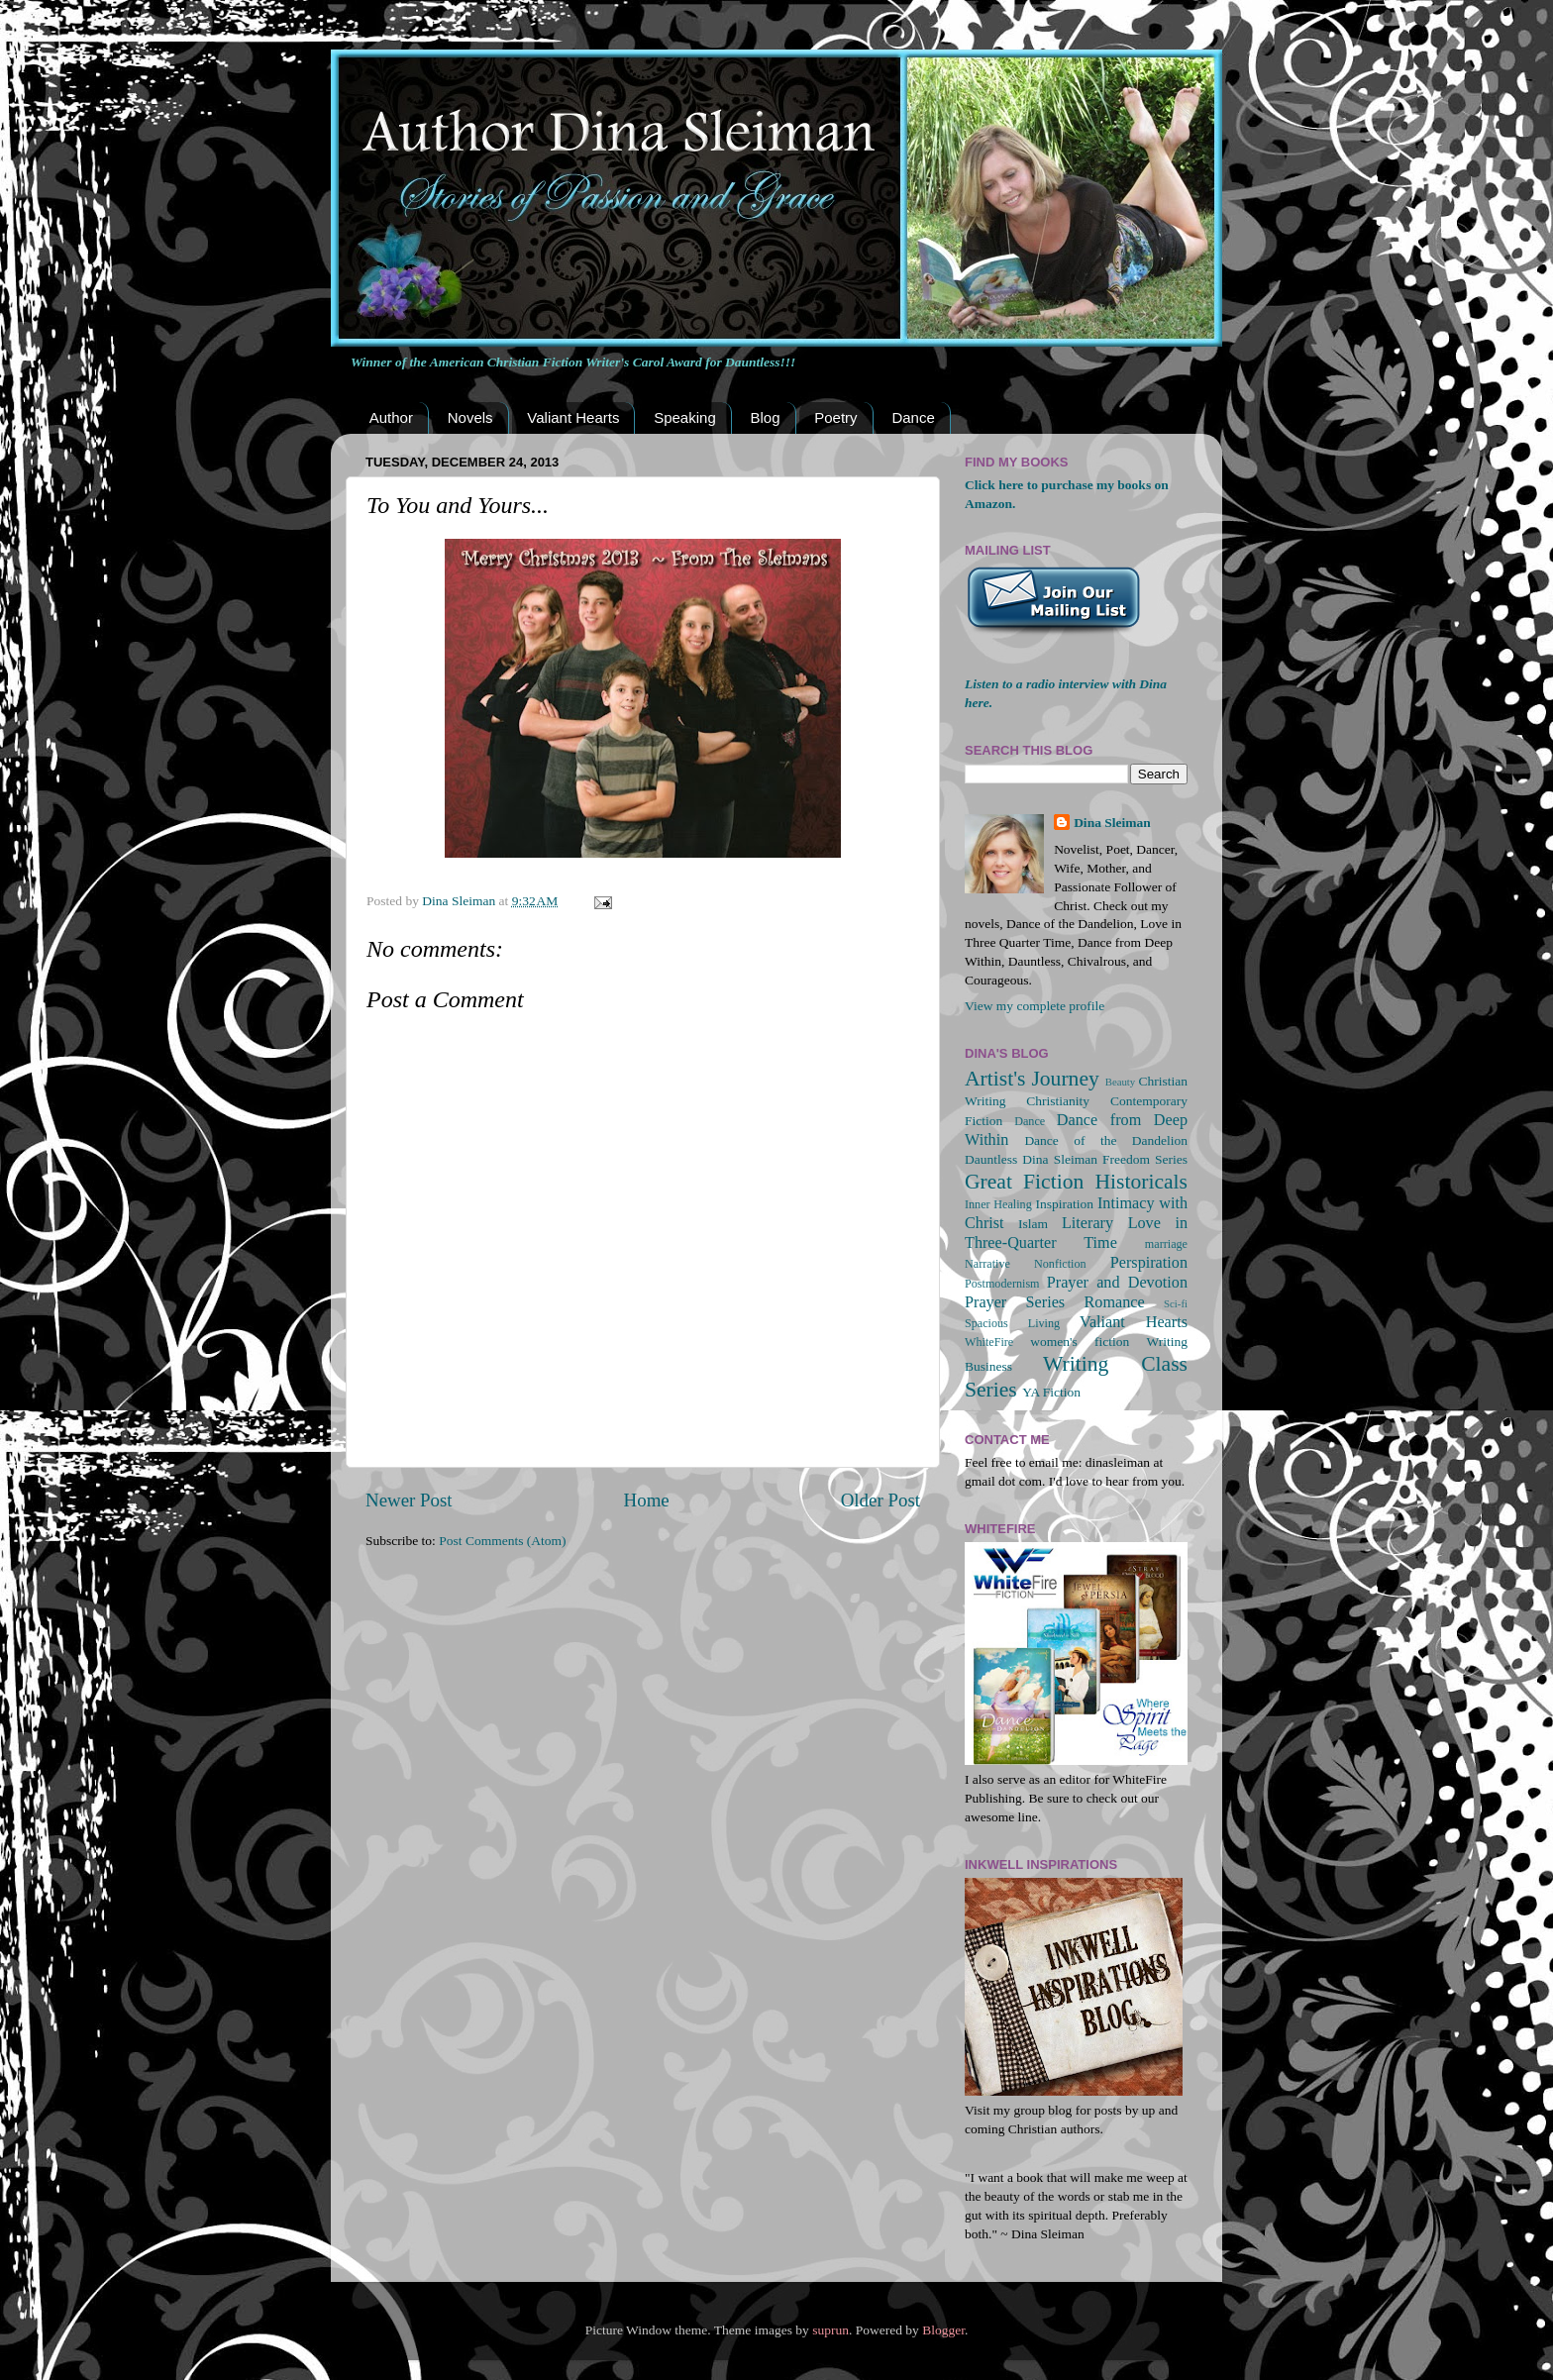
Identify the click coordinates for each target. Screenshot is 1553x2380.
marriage (1166, 1244)
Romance (1115, 1302)
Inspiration (1064, 1203)
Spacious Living (1012, 1323)
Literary (1087, 1223)
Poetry (835, 417)
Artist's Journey (1032, 1078)
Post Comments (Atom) (502, 1540)
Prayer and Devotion (1117, 1283)
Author (391, 417)
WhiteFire (989, 1342)
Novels (470, 417)
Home (647, 1500)
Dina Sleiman (1112, 822)
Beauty (1120, 1081)
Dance (912, 417)
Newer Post (409, 1500)
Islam (1033, 1223)
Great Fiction (1024, 1181)
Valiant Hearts (573, 417)
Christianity (1057, 1100)
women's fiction (1079, 1341)
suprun (830, 2330)
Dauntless (991, 1159)
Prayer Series (1015, 1302)
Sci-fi (1176, 1303)
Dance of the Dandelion (1106, 1140)
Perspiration (1149, 1263)
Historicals (1141, 1181)
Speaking (685, 417)
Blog (764, 417)
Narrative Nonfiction (1026, 1264)
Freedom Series (1145, 1159)
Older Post (880, 1500)
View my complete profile (1034, 1005)
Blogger (943, 2330)
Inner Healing (998, 1204)
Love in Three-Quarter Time (1076, 1233)
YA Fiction (1051, 1392)
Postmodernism (1002, 1284)
